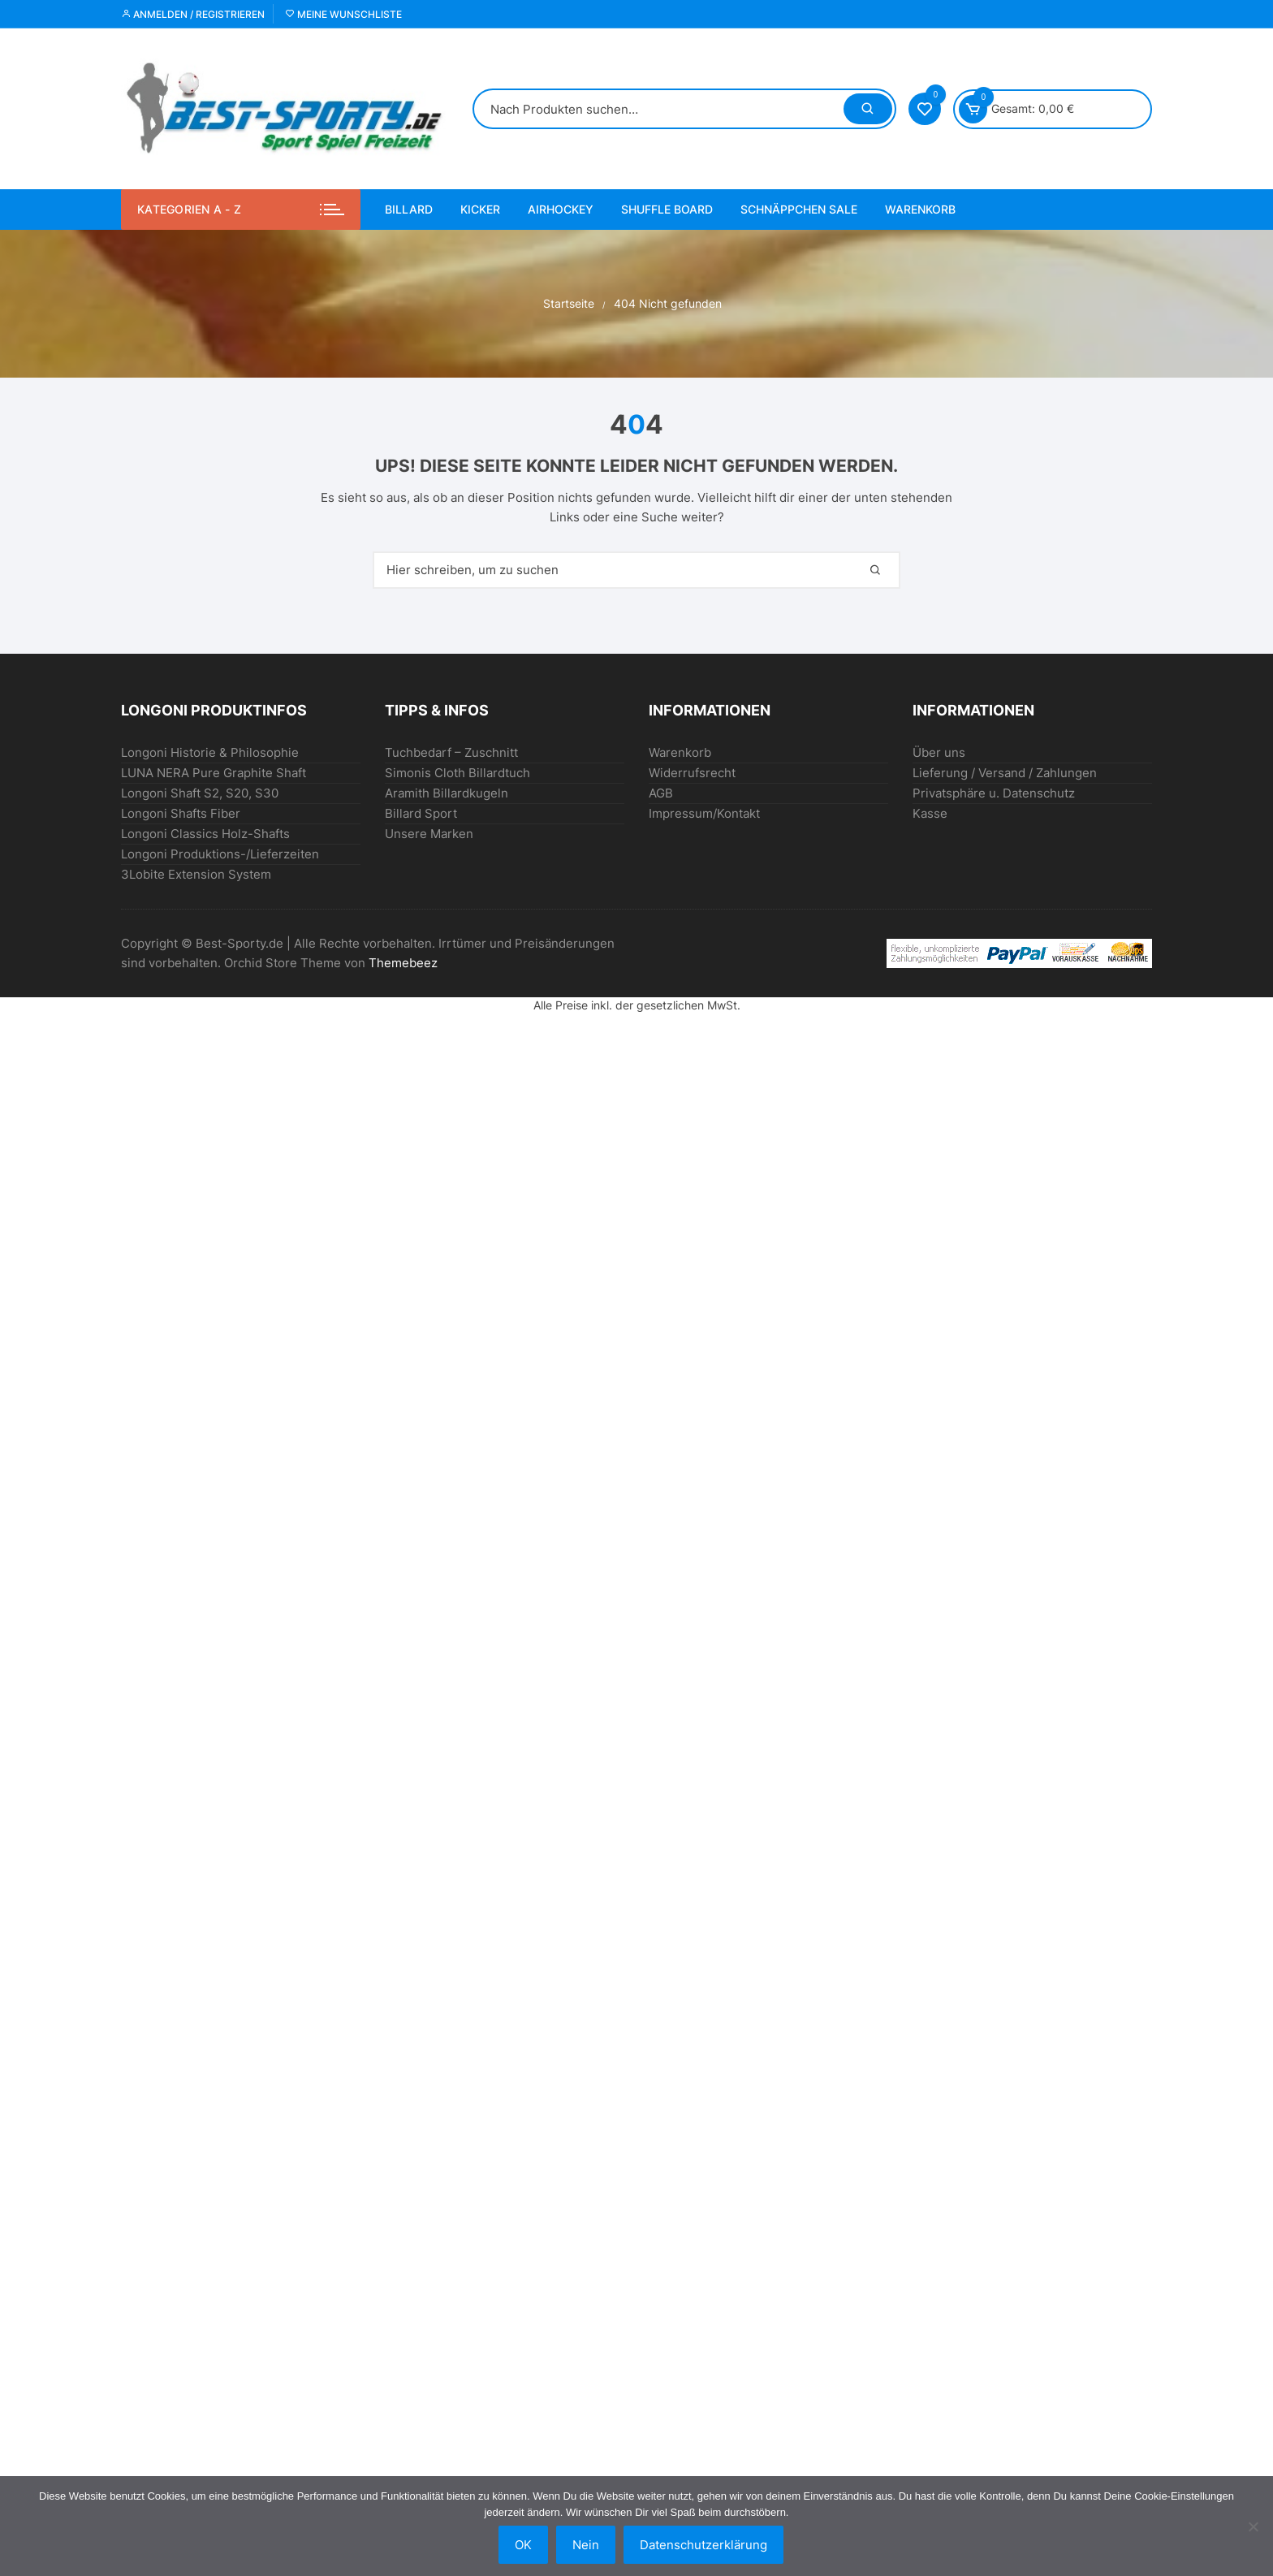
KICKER (480, 209)
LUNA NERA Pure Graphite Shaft (213, 772)
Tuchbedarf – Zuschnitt (451, 752)
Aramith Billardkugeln (446, 793)
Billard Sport (421, 813)
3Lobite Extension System (196, 874)
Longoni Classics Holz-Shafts (205, 833)
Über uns (939, 752)
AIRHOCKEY (560, 209)
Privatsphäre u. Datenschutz (994, 793)
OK (523, 2544)
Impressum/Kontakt (704, 813)
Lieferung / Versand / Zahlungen (1005, 772)
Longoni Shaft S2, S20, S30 (199, 793)
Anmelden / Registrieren (193, 14)
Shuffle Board (667, 209)
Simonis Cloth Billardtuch (457, 772)
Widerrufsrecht (692, 772)
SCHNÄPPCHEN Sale (798, 209)
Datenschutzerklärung (703, 2544)
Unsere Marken (429, 833)
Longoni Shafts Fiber (180, 813)
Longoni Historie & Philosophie (210, 752)
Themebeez (403, 962)
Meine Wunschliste (343, 14)
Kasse (930, 813)
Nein (585, 2544)
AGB (661, 793)
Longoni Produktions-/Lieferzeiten (220, 854)
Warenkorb (920, 209)
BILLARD (409, 209)
